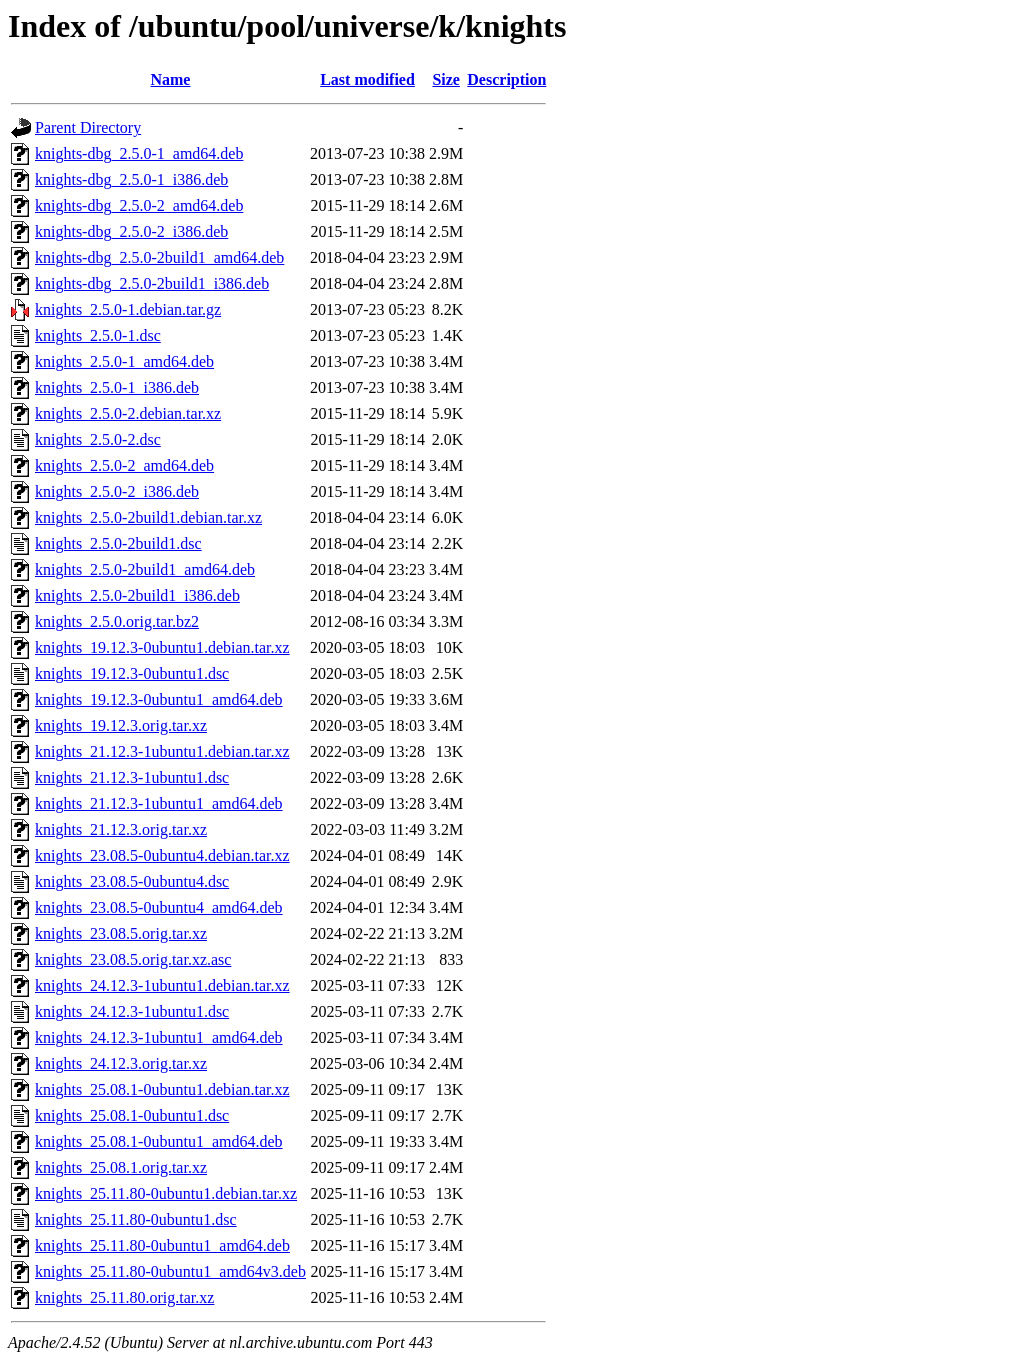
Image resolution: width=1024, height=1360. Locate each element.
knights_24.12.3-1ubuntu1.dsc (132, 1011)
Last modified (367, 79)
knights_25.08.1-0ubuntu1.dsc (132, 1115)
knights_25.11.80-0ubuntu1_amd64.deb (162, 1245)
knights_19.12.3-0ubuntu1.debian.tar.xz (162, 647)
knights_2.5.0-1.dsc (98, 335)
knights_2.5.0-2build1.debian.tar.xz (148, 517)
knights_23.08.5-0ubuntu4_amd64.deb (159, 907)
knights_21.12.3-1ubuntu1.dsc (132, 777)
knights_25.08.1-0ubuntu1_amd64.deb (159, 1141)
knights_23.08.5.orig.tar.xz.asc (133, 959)
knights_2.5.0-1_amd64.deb (124, 361)
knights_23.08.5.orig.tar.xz (121, 933)
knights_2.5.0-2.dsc (98, 439)
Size (446, 79)
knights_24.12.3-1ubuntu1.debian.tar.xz (162, 985)
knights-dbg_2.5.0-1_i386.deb (131, 179)
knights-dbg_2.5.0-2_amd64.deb (139, 205)
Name (170, 79)
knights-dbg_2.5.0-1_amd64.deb (139, 153)
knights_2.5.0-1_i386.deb (117, 387)
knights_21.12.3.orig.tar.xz (121, 829)
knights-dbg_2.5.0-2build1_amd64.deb (159, 257)
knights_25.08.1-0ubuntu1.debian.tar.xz (162, 1089)
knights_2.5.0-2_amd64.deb (124, 465)
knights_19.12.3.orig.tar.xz (121, 725)
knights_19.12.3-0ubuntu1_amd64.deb (159, 699)
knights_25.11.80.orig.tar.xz (124, 1297)
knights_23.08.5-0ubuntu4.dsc (132, 881)
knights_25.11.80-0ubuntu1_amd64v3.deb (170, 1271)
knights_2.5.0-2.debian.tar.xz (128, 413)
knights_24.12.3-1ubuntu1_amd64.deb (159, 1037)
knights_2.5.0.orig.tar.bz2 (117, 621)
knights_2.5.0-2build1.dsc (118, 543)
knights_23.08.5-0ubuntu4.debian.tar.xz (162, 855)
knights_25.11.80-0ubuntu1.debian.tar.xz (166, 1193)
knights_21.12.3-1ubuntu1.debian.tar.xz (162, 751)
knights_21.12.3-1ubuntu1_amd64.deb (159, 803)
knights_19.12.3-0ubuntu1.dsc (132, 673)
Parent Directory (88, 127)
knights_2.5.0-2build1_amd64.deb (145, 569)
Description (506, 79)
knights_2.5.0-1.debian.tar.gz (128, 309)
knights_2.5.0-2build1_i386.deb (137, 595)
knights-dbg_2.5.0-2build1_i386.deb (152, 283)
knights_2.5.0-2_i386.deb (117, 491)
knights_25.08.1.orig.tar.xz (121, 1167)
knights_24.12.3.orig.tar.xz (121, 1063)
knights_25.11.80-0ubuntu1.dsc (136, 1219)
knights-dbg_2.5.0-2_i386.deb (131, 231)
